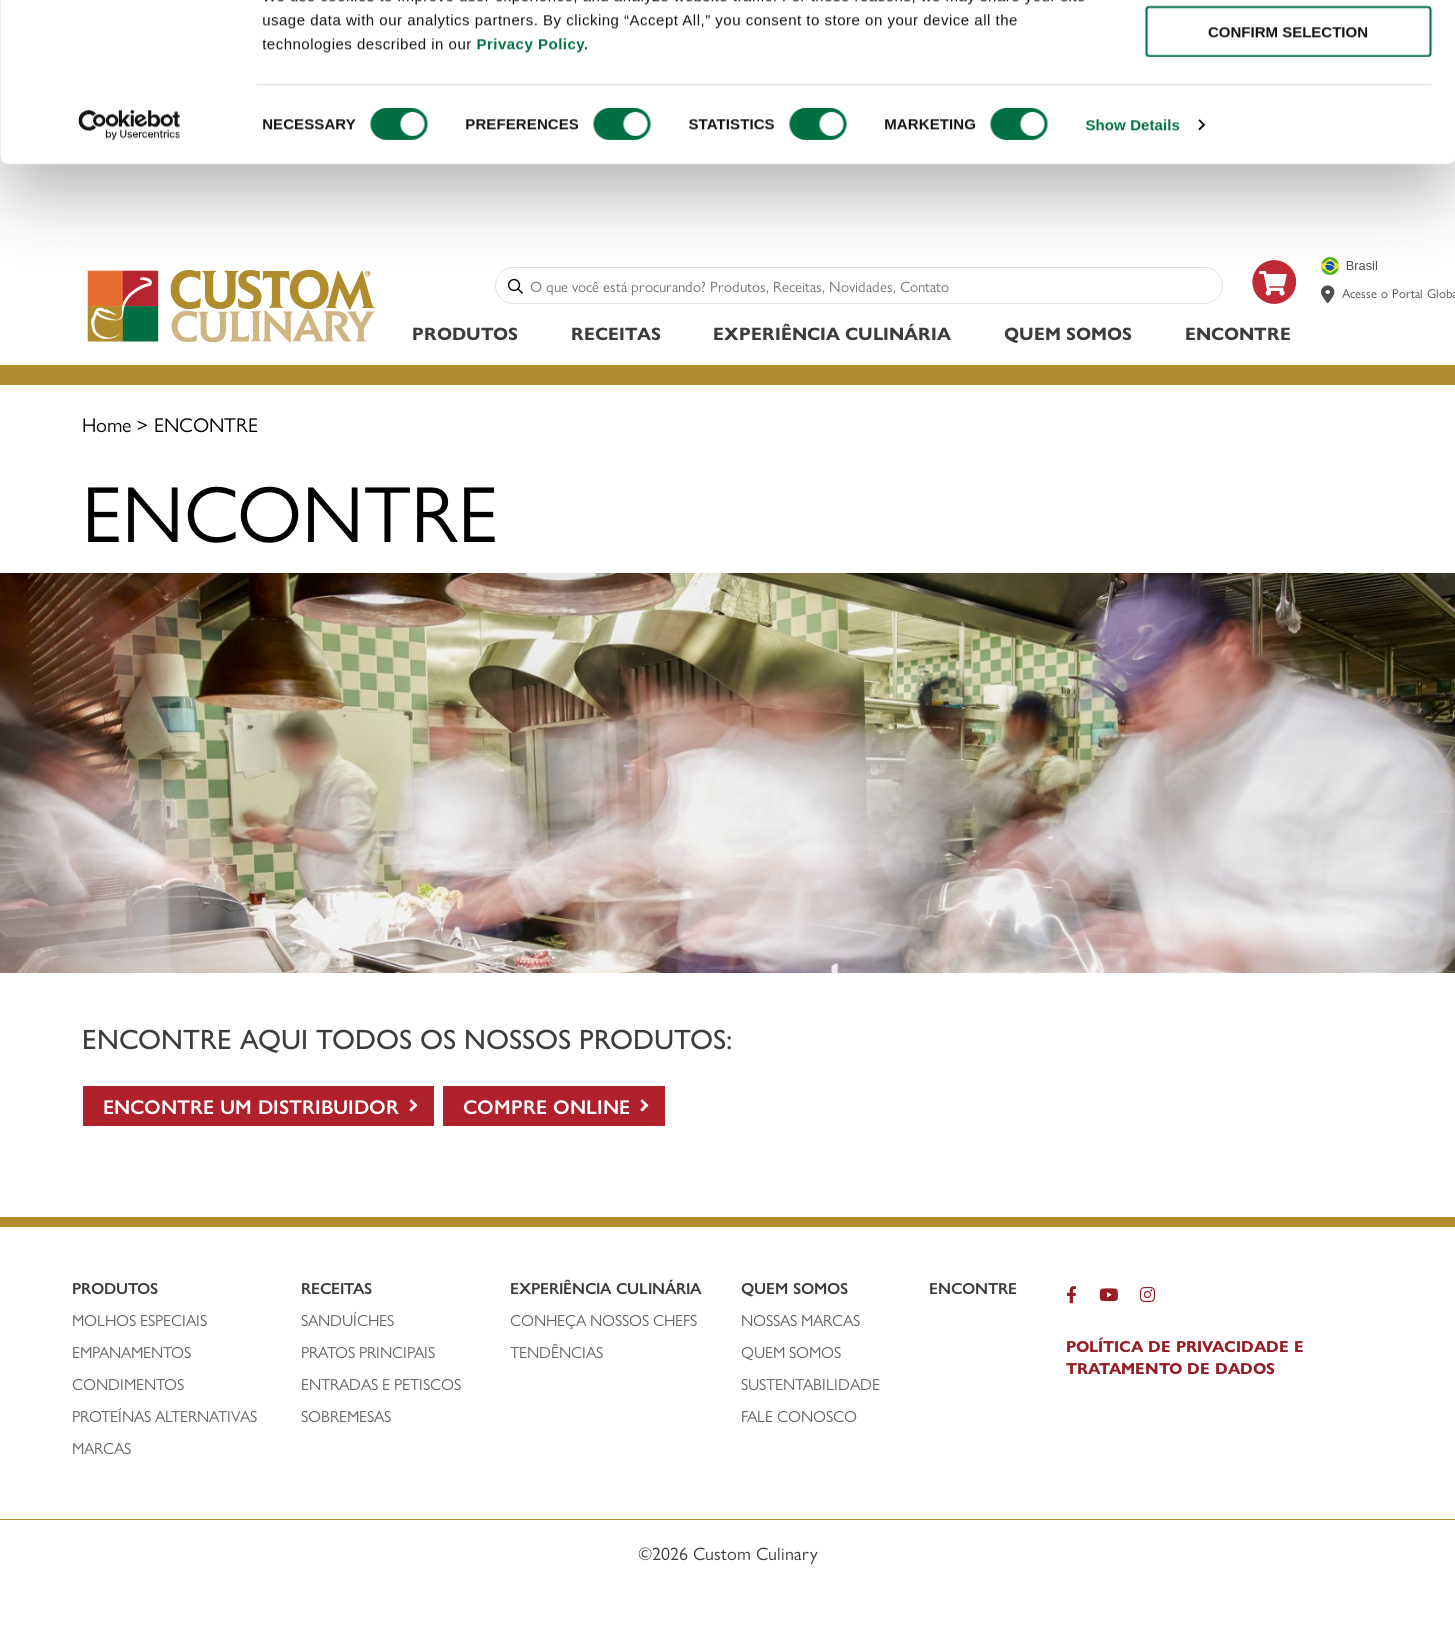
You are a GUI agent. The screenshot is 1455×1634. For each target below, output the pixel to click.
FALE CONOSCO (799, 1419)
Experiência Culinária (832, 335)
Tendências (556, 1355)
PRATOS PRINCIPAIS (368, 1355)
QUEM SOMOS (791, 1355)
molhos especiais (139, 1323)
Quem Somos (1068, 335)
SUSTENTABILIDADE (810, 1387)
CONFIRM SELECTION (1288, 108)
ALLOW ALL (1288, 49)
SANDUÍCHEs (347, 1323)
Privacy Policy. (532, 120)
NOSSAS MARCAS (800, 1323)
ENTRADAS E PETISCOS (381, 1387)
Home (106, 426)
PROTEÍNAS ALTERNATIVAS (164, 1419)
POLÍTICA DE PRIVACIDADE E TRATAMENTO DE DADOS (1185, 1360)
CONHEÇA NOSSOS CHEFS (603, 1323)
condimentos (128, 1387)
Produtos (465, 335)
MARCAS (101, 1451)
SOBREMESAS (346, 1419)
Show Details (1132, 201)
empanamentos (131, 1355)
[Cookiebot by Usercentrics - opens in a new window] (129, 202)
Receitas (616, 335)
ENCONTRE (1238, 335)
